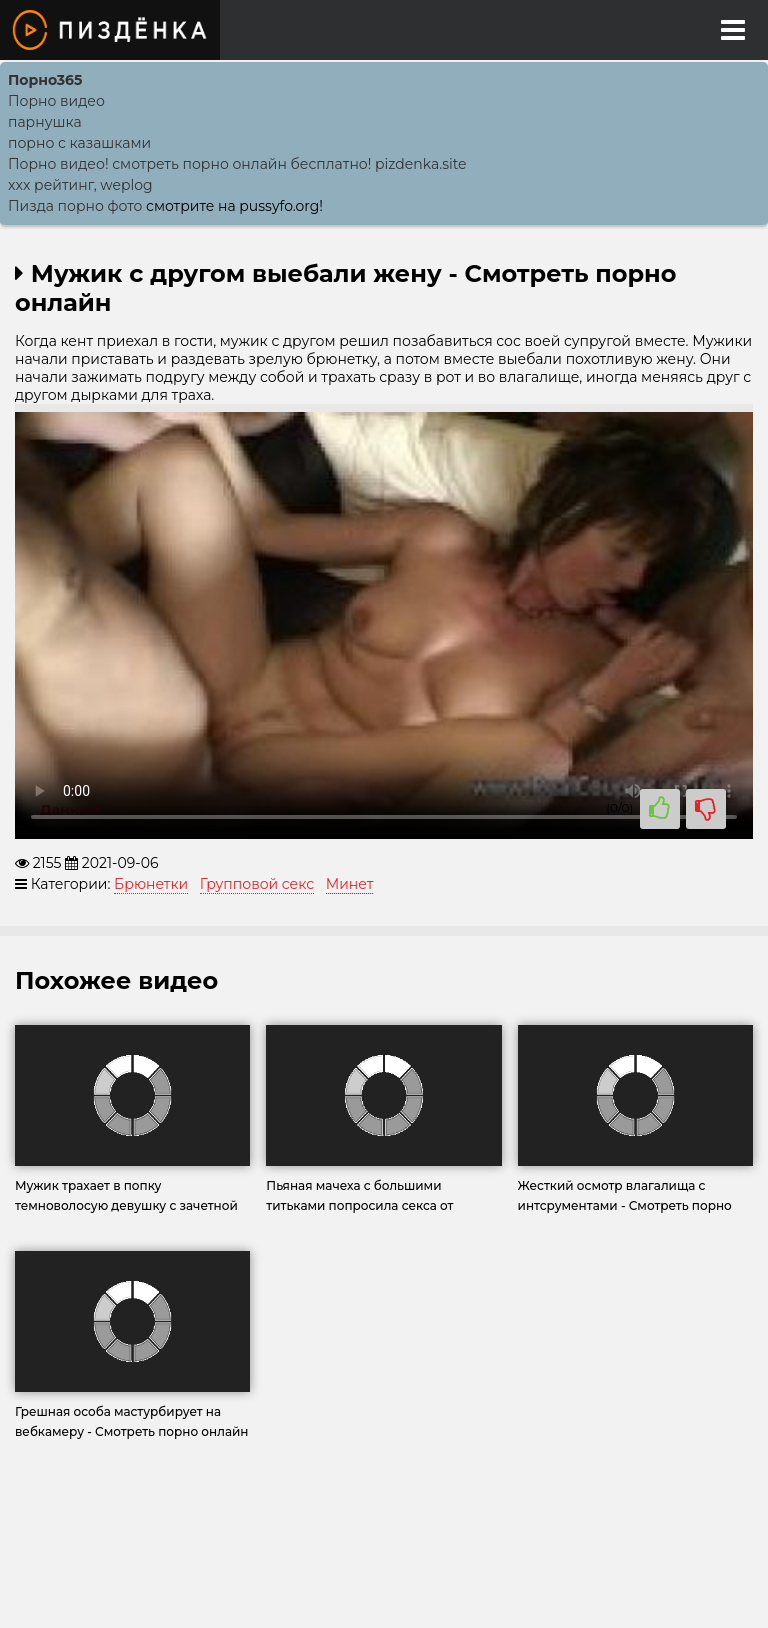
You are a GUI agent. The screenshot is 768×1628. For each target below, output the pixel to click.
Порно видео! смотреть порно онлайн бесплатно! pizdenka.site (237, 164)
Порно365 (45, 80)
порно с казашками (79, 143)
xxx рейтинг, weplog (80, 185)
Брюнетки (151, 884)
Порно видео (56, 101)
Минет (350, 884)
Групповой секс (257, 884)
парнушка (45, 122)
